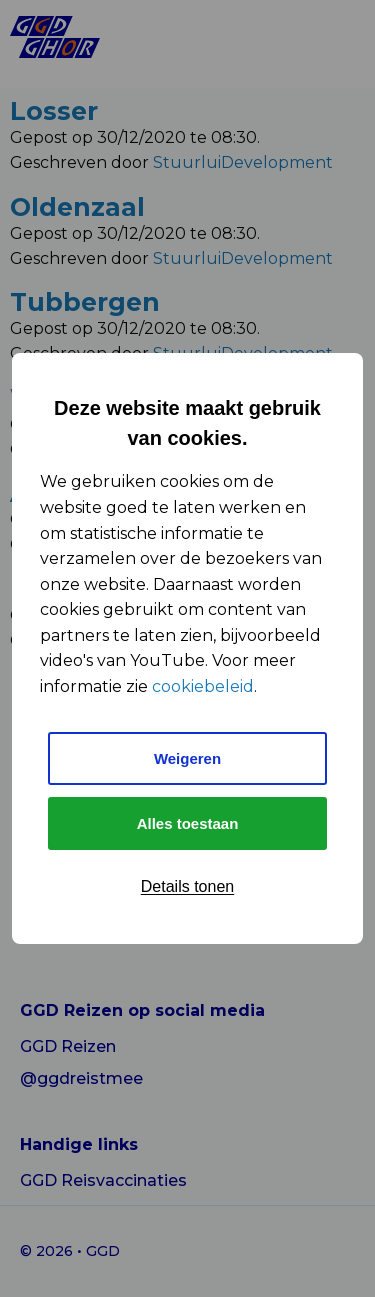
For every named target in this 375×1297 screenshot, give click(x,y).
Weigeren (187, 758)
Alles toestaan (188, 823)
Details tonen (187, 886)
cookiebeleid (203, 686)
